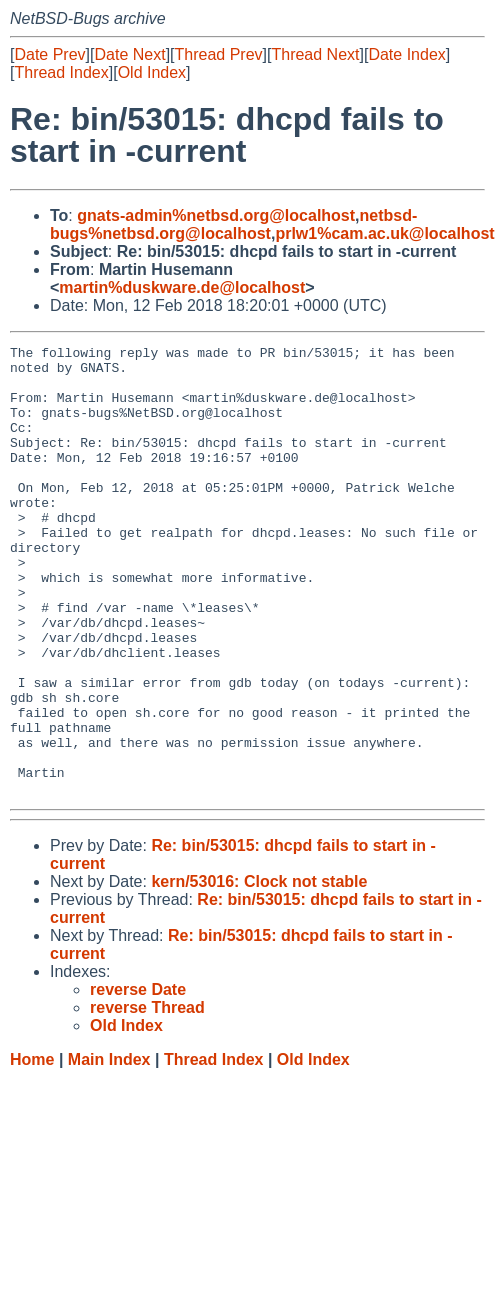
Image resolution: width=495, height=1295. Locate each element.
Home (32, 1149)
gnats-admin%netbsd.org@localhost (216, 215)
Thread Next (315, 54)
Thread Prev (219, 54)
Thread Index (61, 72)
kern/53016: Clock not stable (259, 971)
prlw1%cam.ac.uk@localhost (384, 233)
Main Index (109, 1149)
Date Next (129, 54)
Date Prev (49, 54)
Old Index (152, 72)
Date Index (406, 54)
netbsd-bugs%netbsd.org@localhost (233, 224)
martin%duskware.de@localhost (182, 287)
